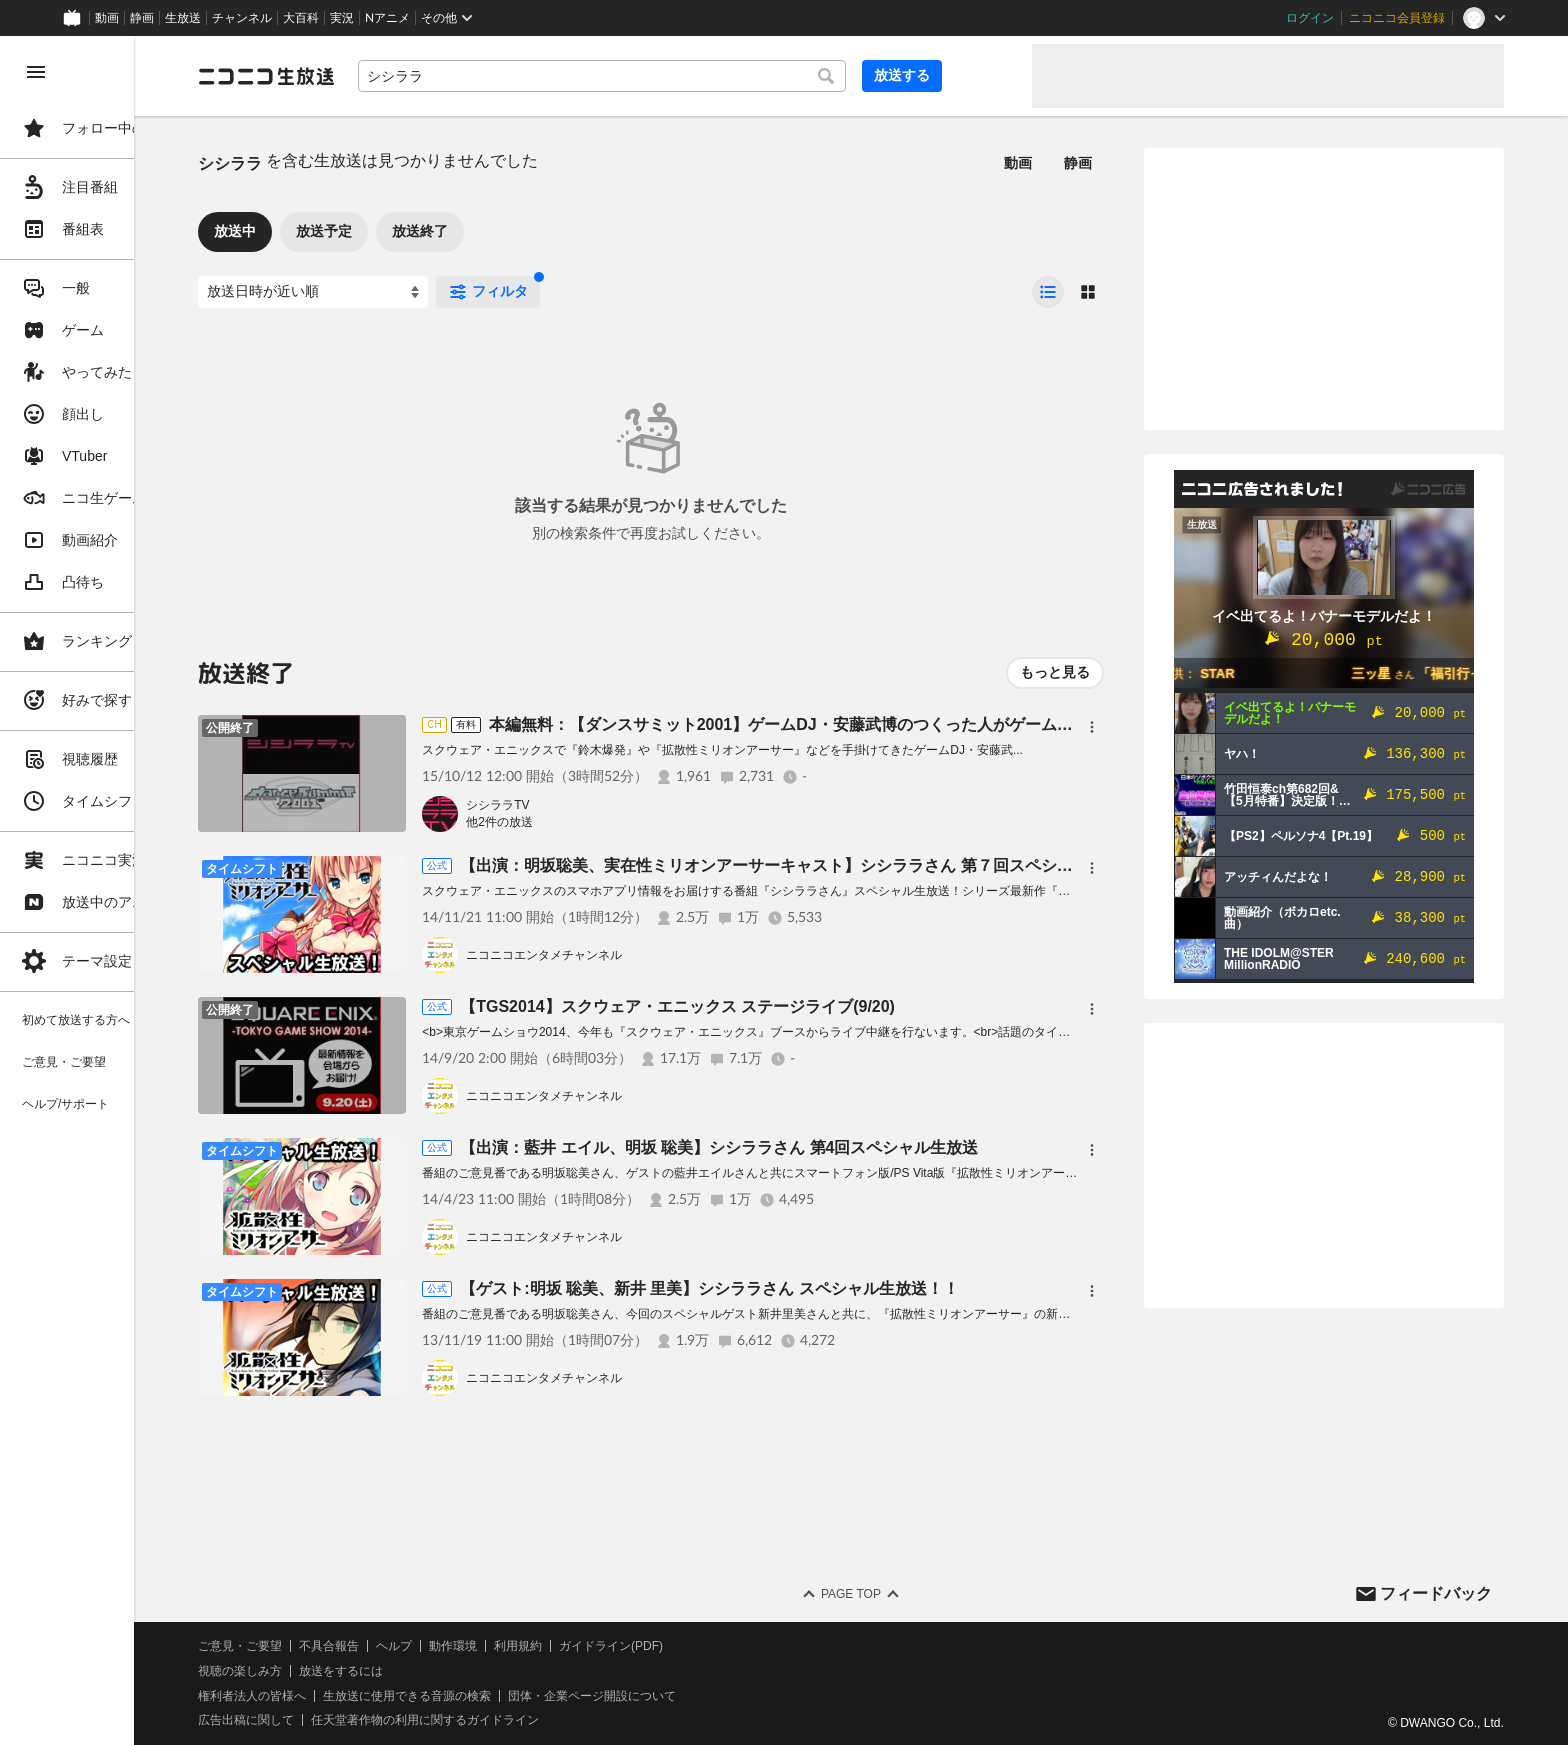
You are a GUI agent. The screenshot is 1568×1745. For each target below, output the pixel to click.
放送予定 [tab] (414, 231)
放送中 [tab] (325, 231)
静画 (142, 18)
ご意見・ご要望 (330, 1646)
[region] (112, 890)
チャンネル (242, 18)
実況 (342, 18)
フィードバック (1436, 1593)
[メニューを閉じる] (36, 72)
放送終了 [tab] (510, 231)
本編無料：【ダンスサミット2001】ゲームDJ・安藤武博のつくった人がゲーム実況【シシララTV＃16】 (953, 724)
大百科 (301, 18)
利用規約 (608, 1646)
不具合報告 (419, 1646)
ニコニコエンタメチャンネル (634, 955)
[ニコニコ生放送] (356, 76)
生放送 (183, 18)
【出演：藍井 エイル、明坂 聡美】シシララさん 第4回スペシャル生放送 (809, 1147)
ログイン (1310, 18)
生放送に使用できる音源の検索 (497, 1696)
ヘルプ (484, 1646)
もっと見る (1055, 672)
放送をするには (431, 1671)
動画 (107, 18)
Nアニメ (387, 18)
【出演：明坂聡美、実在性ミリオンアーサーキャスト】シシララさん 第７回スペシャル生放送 (888, 865)
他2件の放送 (589, 822)
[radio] (1048, 292)
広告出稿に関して (336, 1720)
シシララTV (587, 805)
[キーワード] (680, 76)
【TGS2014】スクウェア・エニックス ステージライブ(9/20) (767, 1006)
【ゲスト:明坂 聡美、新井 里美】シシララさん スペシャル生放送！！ (799, 1288)
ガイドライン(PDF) (701, 1646)
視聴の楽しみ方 (330, 1671)
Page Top (896, 1594)
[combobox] (680, 76)
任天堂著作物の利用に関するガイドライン (515, 1720)
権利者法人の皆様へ (342, 1696)
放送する (968, 75)
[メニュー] (1092, 727)
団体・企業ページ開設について (682, 1696)
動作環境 (543, 1646)
